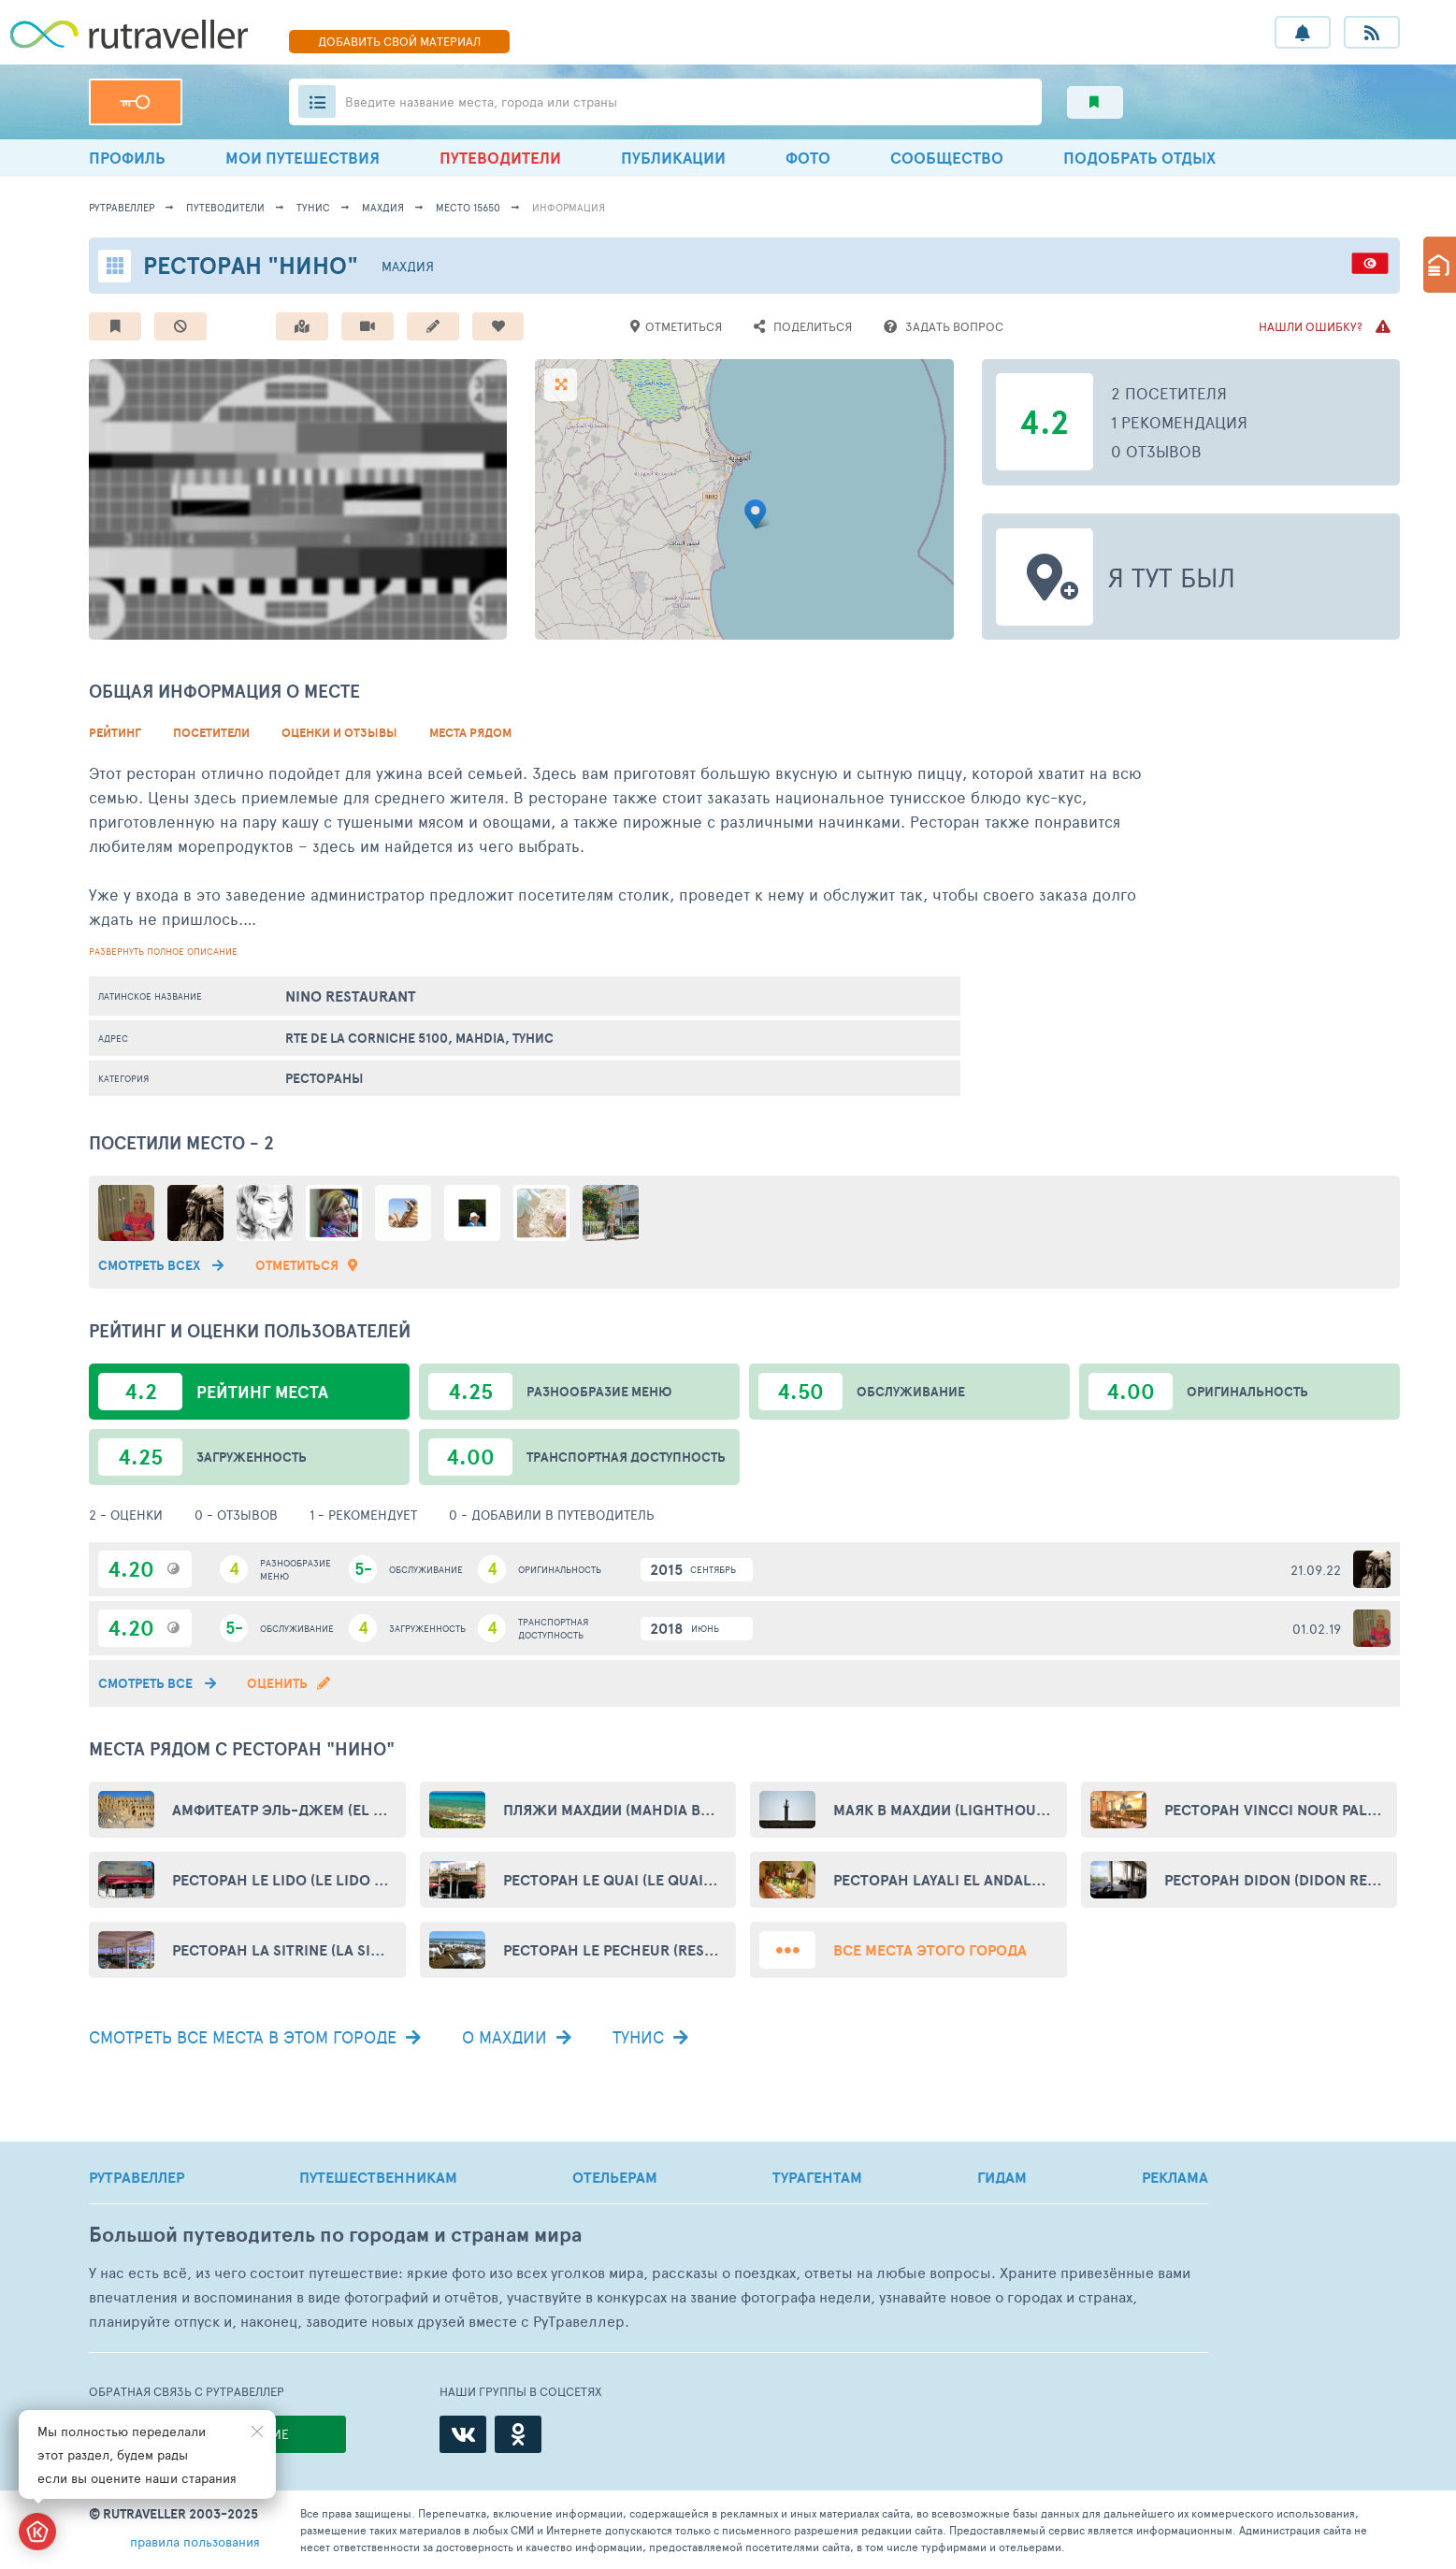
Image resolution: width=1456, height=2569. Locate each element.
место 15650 (468, 207)
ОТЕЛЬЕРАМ (614, 2177)
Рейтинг (115, 733)
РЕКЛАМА (1175, 2177)
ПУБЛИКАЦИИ (673, 157)
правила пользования (195, 2541)
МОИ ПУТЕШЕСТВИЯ (302, 157)
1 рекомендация (1179, 422)
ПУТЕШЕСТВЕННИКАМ (378, 2177)
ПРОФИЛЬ (127, 157)
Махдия (383, 207)
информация (568, 207)
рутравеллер (121, 207)
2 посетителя (1169, 393)
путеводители (225, 207)
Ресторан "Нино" (250, 265)
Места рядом (470, 733)
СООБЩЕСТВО (946, 157)
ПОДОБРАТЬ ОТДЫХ (1139, 157)
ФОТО (808, 157)
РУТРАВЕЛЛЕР (136, 2177)
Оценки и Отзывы (339, 733)
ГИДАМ (1002, 2177)
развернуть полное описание (163, 951)
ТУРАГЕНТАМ (817, 2177)
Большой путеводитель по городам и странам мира (335, 2234)
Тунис (313, 207)
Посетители (211, 733)
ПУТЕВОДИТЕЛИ (500, 157)
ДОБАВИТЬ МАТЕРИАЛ (399, 41)
